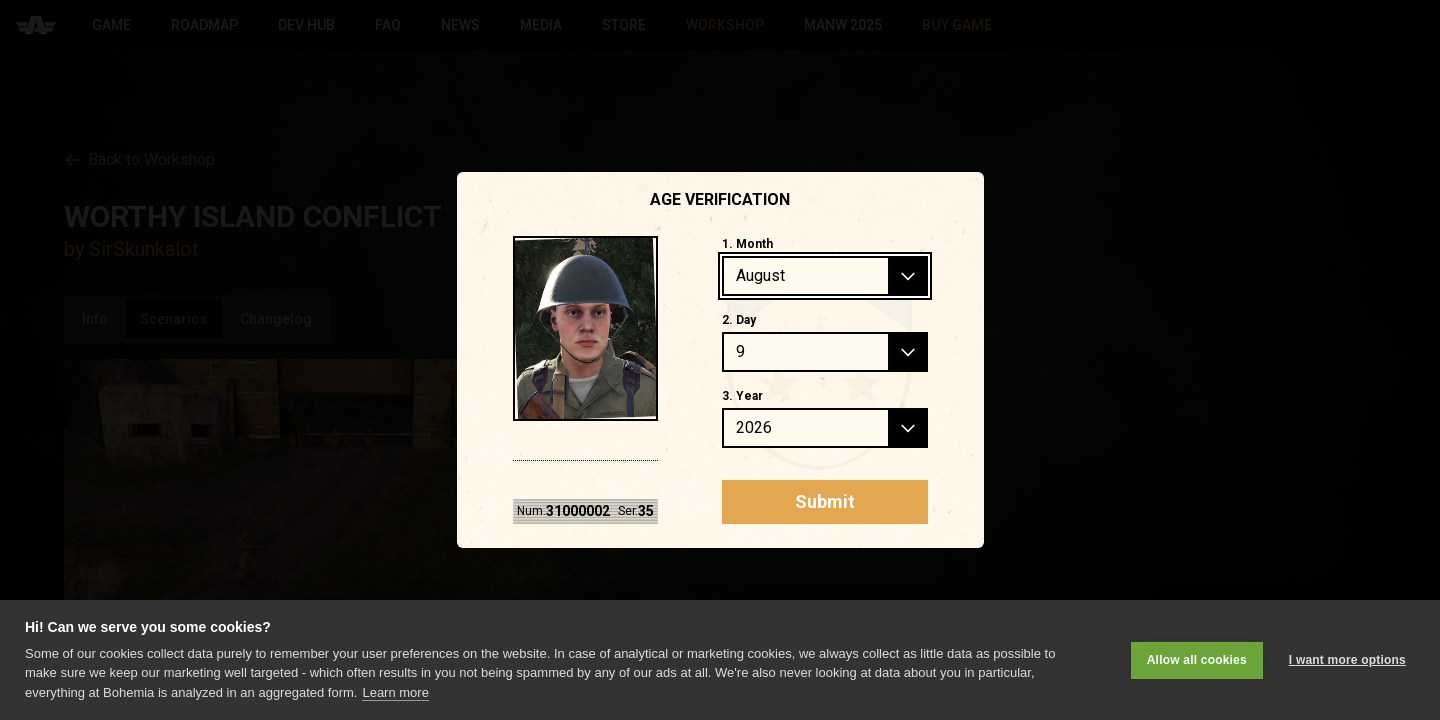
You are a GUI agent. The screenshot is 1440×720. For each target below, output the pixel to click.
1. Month (747, 244)
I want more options (1347, 660)
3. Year (742, 396)
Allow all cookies (1197, 660)
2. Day (739, 320)
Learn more (395, 692)
